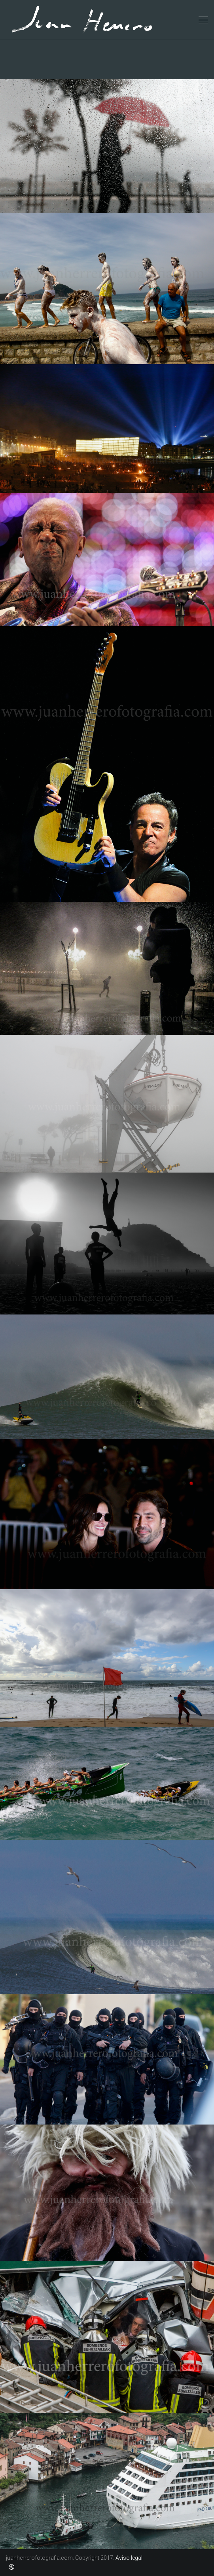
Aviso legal (129, 2558)
